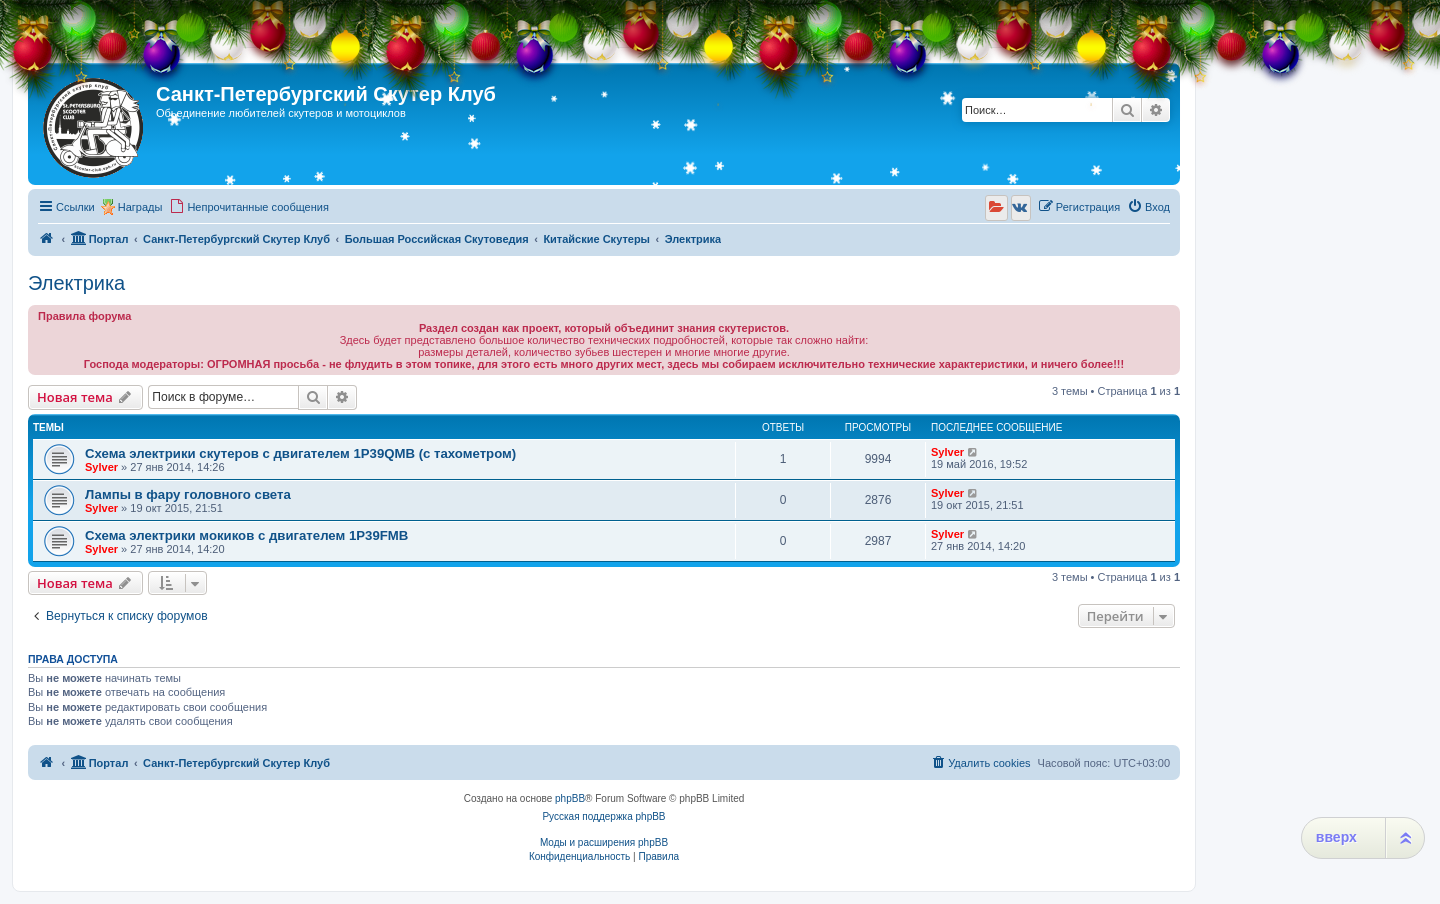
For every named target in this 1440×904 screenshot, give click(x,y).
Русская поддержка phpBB (603, 816)
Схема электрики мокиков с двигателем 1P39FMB (246, 535)
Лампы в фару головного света (188, 494)
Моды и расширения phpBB (604, 842)
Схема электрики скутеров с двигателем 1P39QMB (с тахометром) (300, 453)
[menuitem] (249, 207)
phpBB (570, 798)
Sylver (101, 467)
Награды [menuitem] (140, 207)
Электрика (76, 283)
